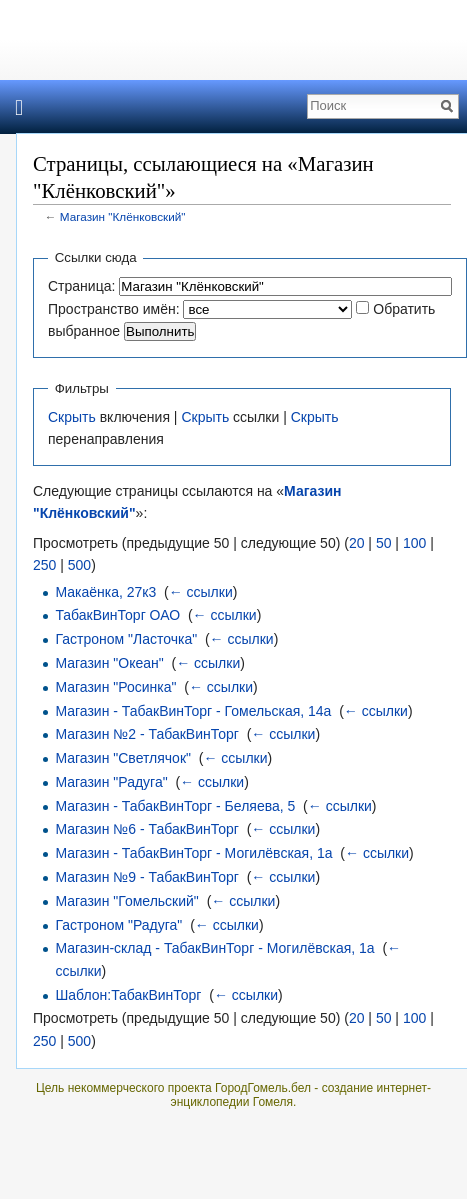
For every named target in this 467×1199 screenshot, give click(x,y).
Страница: (81, 286)
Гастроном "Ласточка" (126, 639)
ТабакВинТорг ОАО (117, 615)
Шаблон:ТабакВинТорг (128, 995)
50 (384, 543)
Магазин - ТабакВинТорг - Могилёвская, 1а (193, 853)
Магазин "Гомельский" (126, 901)
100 (414, 543)
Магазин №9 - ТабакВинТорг (146, 877)
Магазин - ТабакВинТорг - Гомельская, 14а (193, 711)
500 (79, 565)
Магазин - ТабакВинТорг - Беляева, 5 (175, 806)
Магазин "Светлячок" (123, 758)
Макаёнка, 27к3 (105, 592)
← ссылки (201, 592)
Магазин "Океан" (109, 663)
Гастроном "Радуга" (118, 925)
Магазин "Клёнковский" (123, 216)
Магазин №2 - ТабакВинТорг (146, 734)
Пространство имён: (114, 309)
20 (357, 543)
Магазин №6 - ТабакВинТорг (146, 829)
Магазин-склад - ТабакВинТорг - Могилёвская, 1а (214, 948)
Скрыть (72, 417)
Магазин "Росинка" (115, 687)
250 (44, 565)
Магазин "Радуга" (111, 782)
